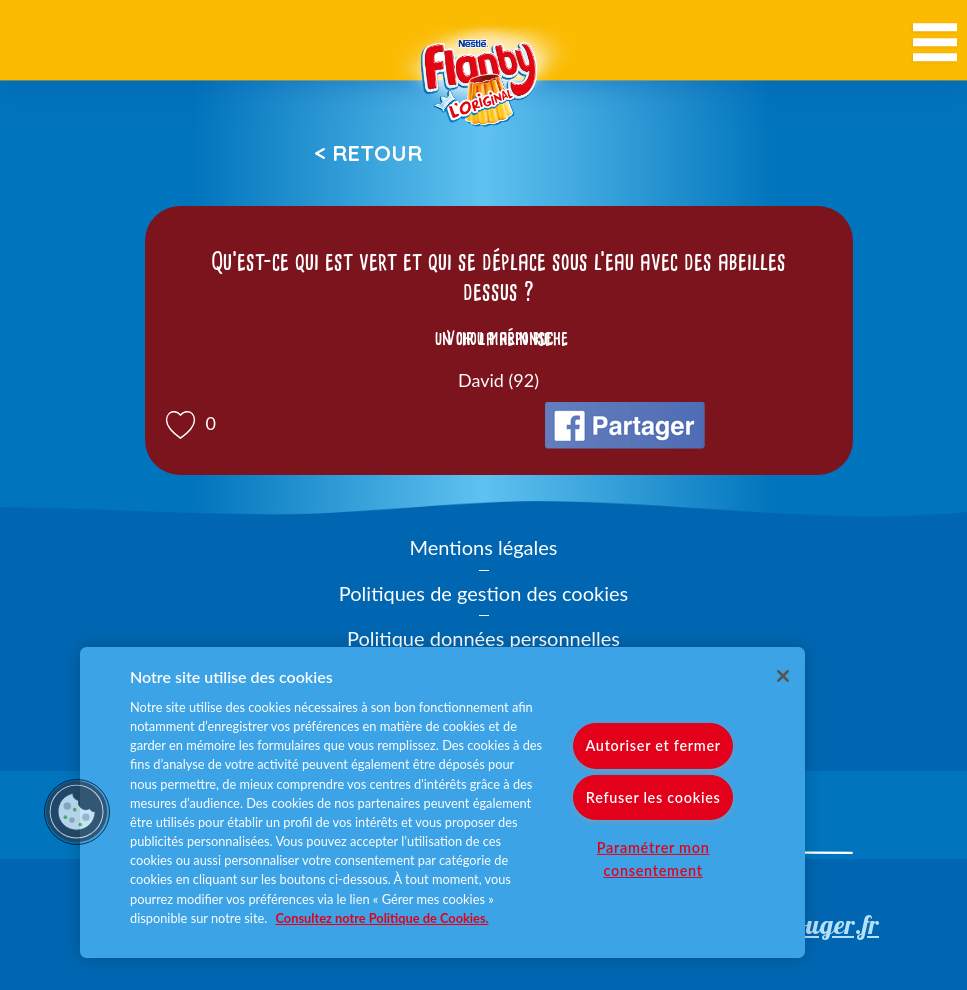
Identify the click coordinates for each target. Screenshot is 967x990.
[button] (77, 812)
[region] (442, 802)
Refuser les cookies (653, 796)
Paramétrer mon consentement (653, 858)
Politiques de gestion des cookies (483, 593)
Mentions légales (484, 547)
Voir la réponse (499, 338)
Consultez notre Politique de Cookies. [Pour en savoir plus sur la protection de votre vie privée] (382, 918)
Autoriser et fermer (652, 745)
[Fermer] (783, 676)
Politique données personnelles (483, 638)
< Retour (368, 153)
